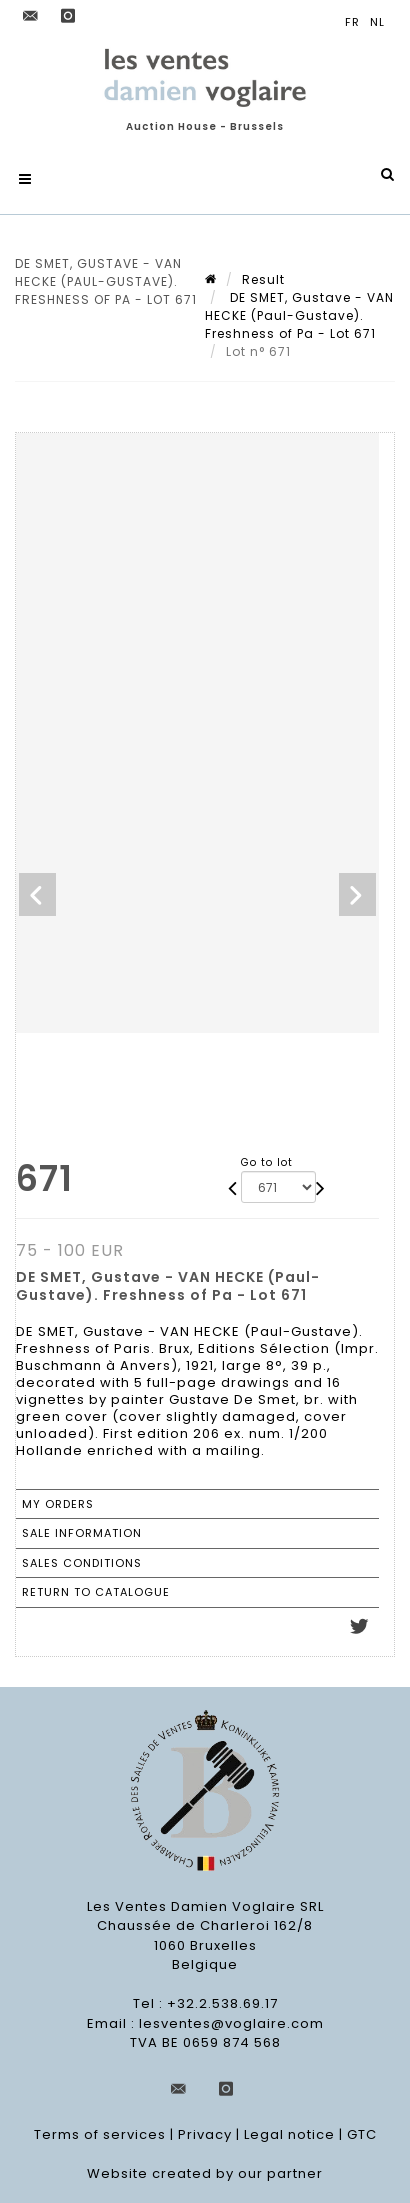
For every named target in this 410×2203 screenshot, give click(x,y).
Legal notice (289, 2134)
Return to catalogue (96, 1592)
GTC (362, 2134)
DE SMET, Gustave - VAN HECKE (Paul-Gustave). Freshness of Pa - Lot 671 (299, 315)
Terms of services (100, 2134)
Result (263, 279)
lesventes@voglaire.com (231, 2023)
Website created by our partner (205, 2173)
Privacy (205, 2134)
